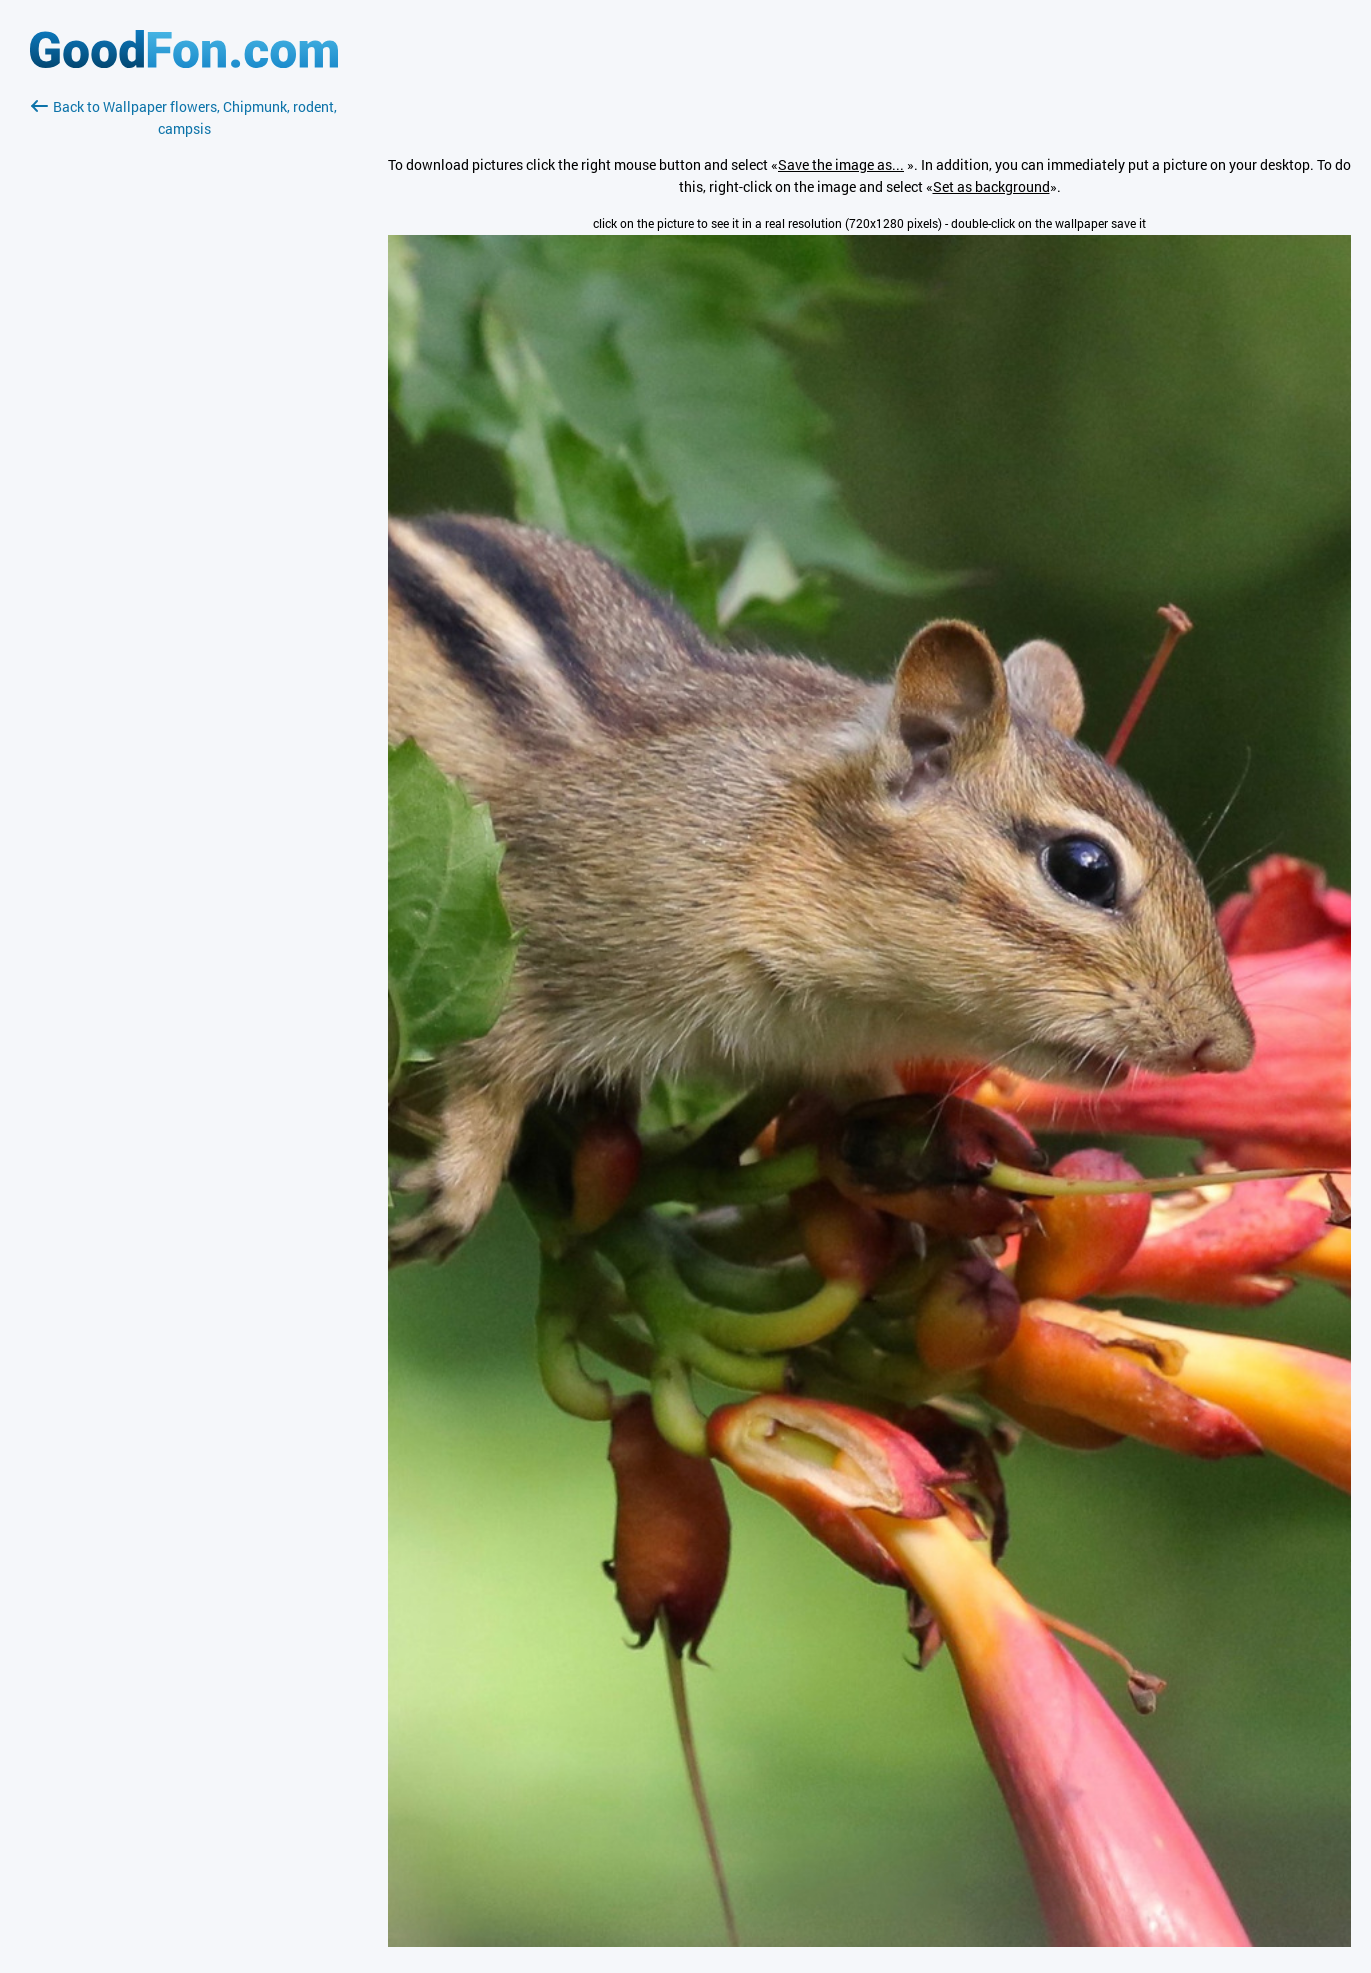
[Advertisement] (184, 377)
